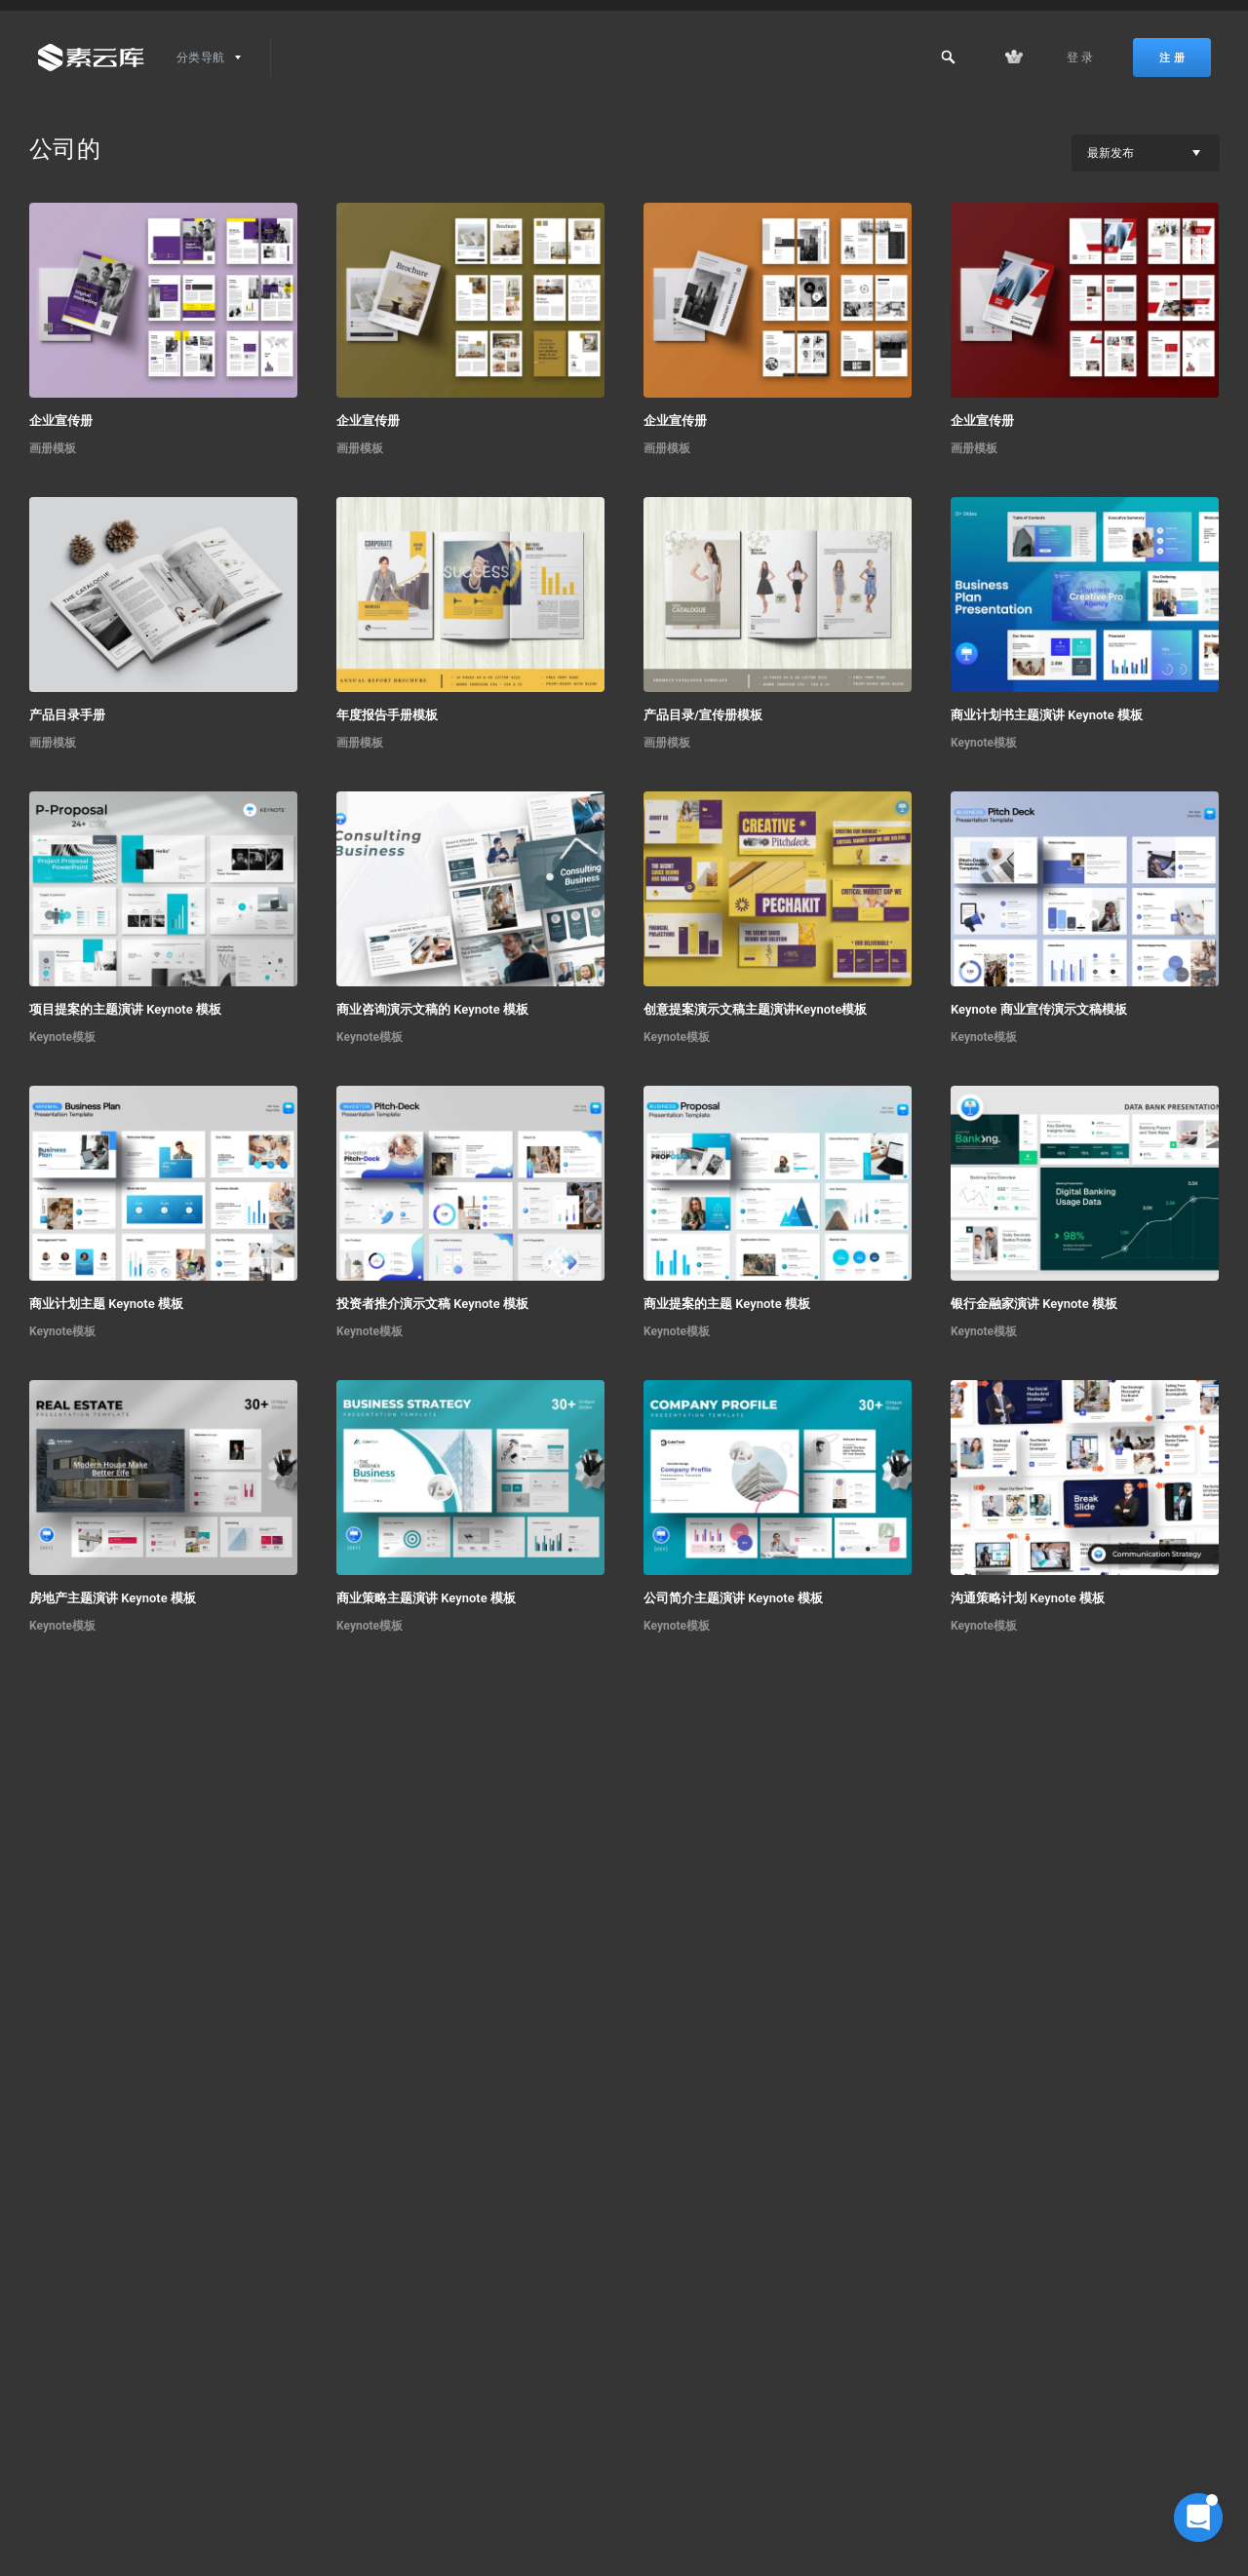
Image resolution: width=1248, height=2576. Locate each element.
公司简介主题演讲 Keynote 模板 (733, 1598)
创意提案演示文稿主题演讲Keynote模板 (755, 1009)
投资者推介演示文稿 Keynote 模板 (432, 1303)
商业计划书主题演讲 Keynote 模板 (1047, 715)
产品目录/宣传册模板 (703, 715)
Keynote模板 (984, 743)
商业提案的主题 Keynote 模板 (727, 1303)
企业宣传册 (61, 420)
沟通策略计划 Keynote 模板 (1028, 1598)
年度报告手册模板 (387, 715)
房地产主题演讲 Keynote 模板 (112, 1598)
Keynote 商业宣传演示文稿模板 (1039, 1009)
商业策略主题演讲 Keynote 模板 (426, 1598)
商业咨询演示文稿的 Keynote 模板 (432, 1009)
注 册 (1172, 57)
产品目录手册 (67, 715)
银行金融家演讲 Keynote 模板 (1034, 1303)
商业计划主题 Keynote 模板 (106, 1303)
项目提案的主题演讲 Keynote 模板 (125, 1009)
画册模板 (52, 448)
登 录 (1080, 57)
